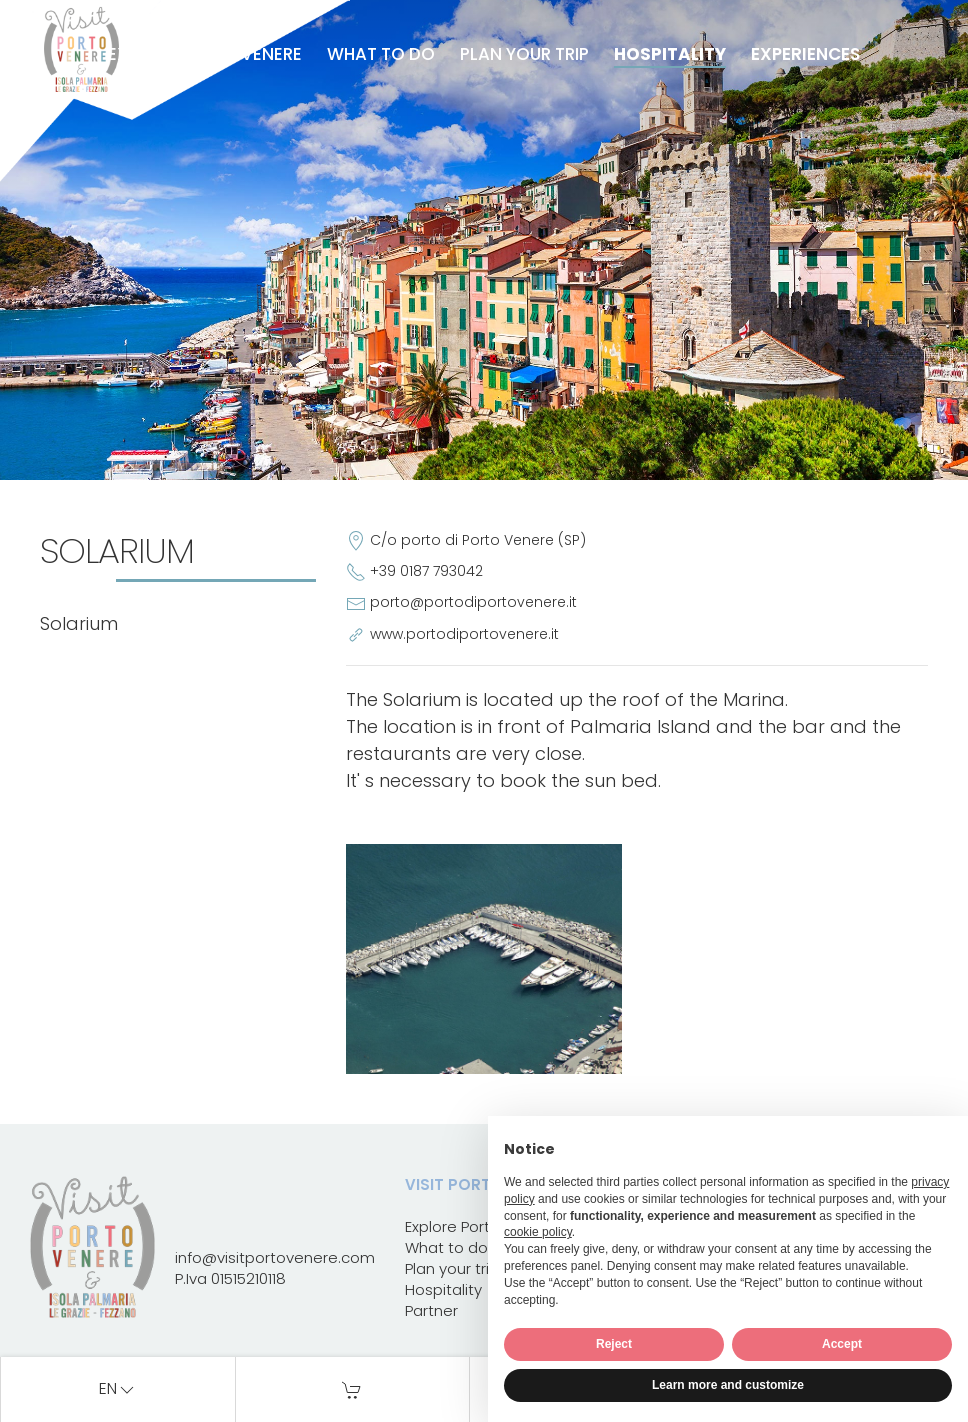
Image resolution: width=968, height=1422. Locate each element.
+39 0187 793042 (426, 571)
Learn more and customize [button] (728, 1385)
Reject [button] (614, 1344)
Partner (431, 1310)
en (118, 1390)
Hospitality (670, 54)
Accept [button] (842, 1344)
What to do (381, 54)
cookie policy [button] (538, 1232)
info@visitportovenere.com (275, 1257)
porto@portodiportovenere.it (473, 602)
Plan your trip (524, 54)
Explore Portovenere (205, 54)
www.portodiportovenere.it (464, 634)
